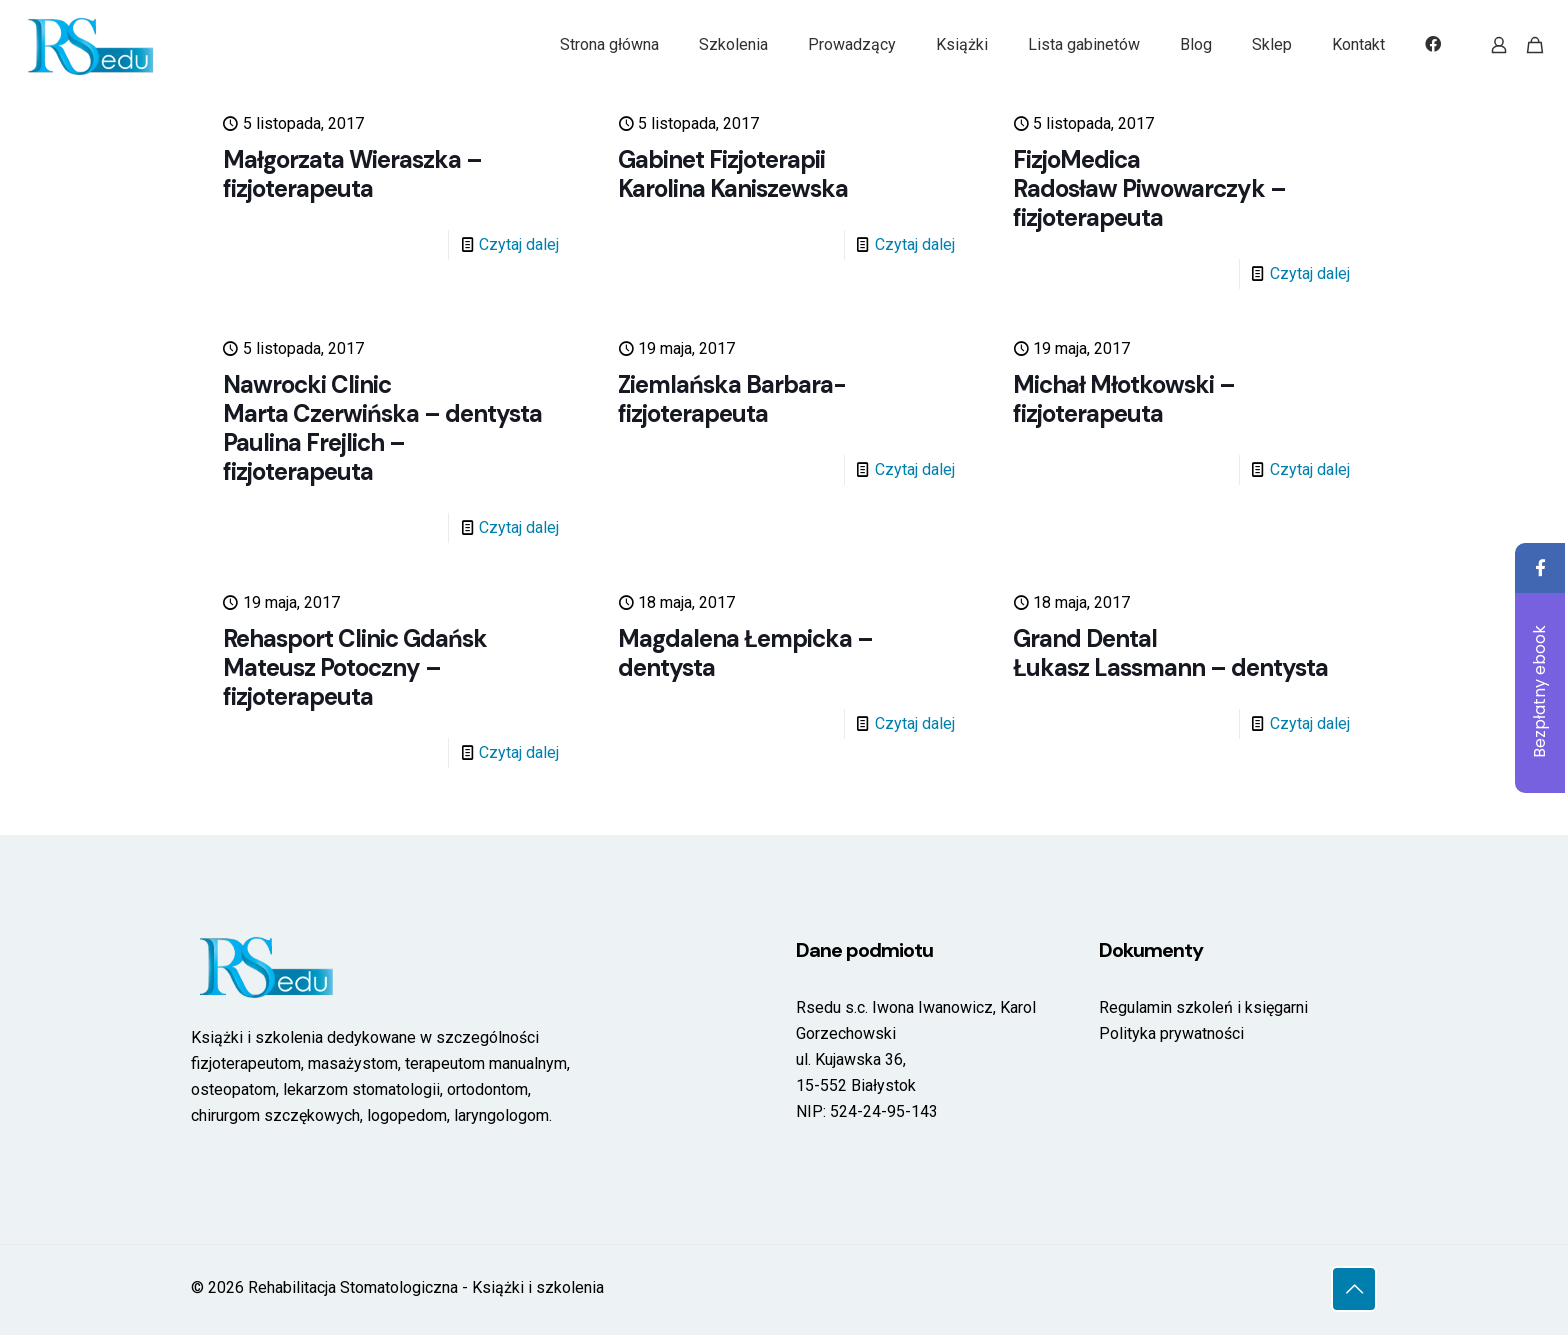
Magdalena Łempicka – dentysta (745, 653)
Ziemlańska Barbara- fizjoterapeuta (732, 399)
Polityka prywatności (1171, 1033)
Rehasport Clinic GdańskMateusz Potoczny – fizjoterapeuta (355, 667)
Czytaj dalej (519, 244)
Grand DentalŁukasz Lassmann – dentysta (1170, 653)
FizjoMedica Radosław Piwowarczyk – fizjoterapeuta (1149, 188)
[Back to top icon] (1354, 1289)
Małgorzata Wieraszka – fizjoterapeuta (352, 174)
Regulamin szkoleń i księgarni (1203, 1007)
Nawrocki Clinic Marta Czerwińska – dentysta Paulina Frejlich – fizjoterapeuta (382, 428)
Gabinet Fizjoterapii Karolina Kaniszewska (733, 174)
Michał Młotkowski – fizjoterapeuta (1124, 399)
